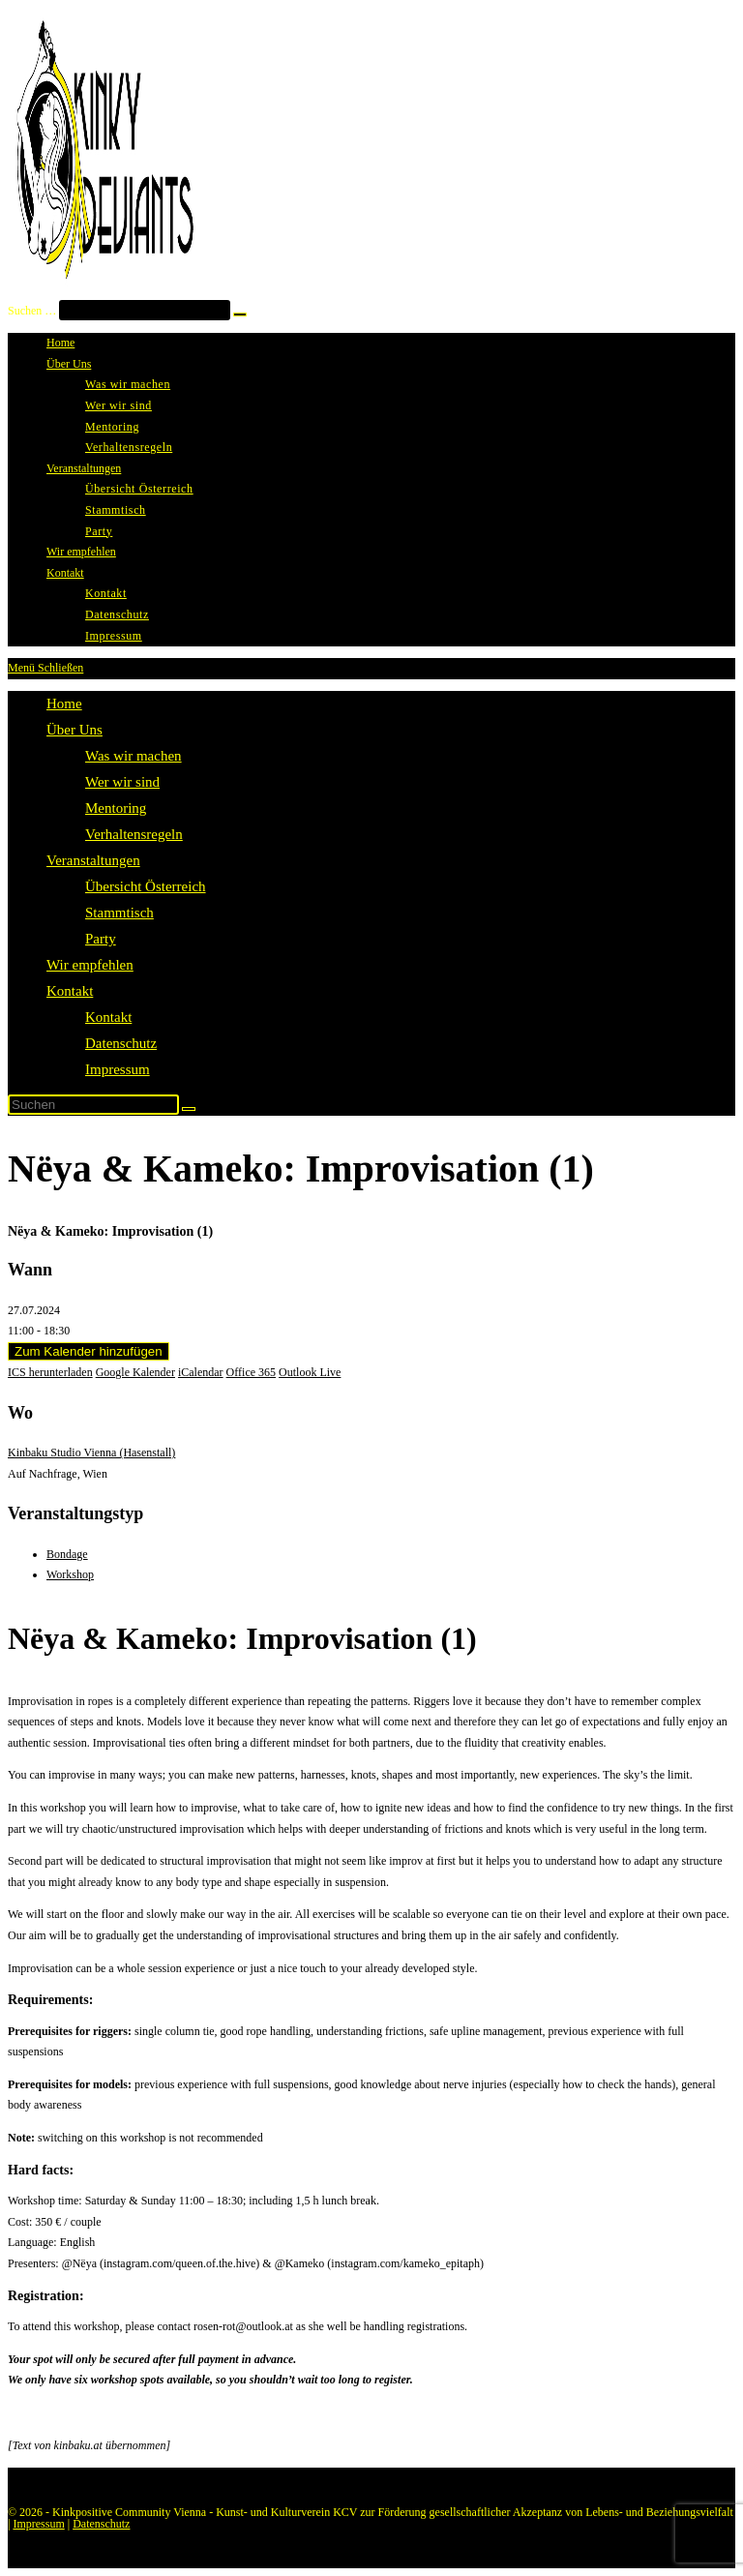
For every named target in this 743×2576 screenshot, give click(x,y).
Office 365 (251, 1372)
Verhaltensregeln (134, 834)
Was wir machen (133, 756)
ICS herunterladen (50, 1372)
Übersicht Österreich (145, 886)
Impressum (117, 1069)
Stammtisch (119, 912)
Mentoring (115, 808)
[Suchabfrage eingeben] (93, 1104)
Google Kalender (135, 1372)
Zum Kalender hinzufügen (89, 1351)
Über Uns (74, 729)
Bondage (67, 1554)
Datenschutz (121, 1043)
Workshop (70, 1574)
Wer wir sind (122, 782)
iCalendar (200, 1372)
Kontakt (69, 991)
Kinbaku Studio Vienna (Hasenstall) (91, 1452)
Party (100, 938)
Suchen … (32, 310)
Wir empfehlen (90, 965)
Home (64, 703)
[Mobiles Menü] (45, 667)
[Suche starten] (188, 1109)
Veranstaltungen (93, 860)
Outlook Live (310, 1372)
